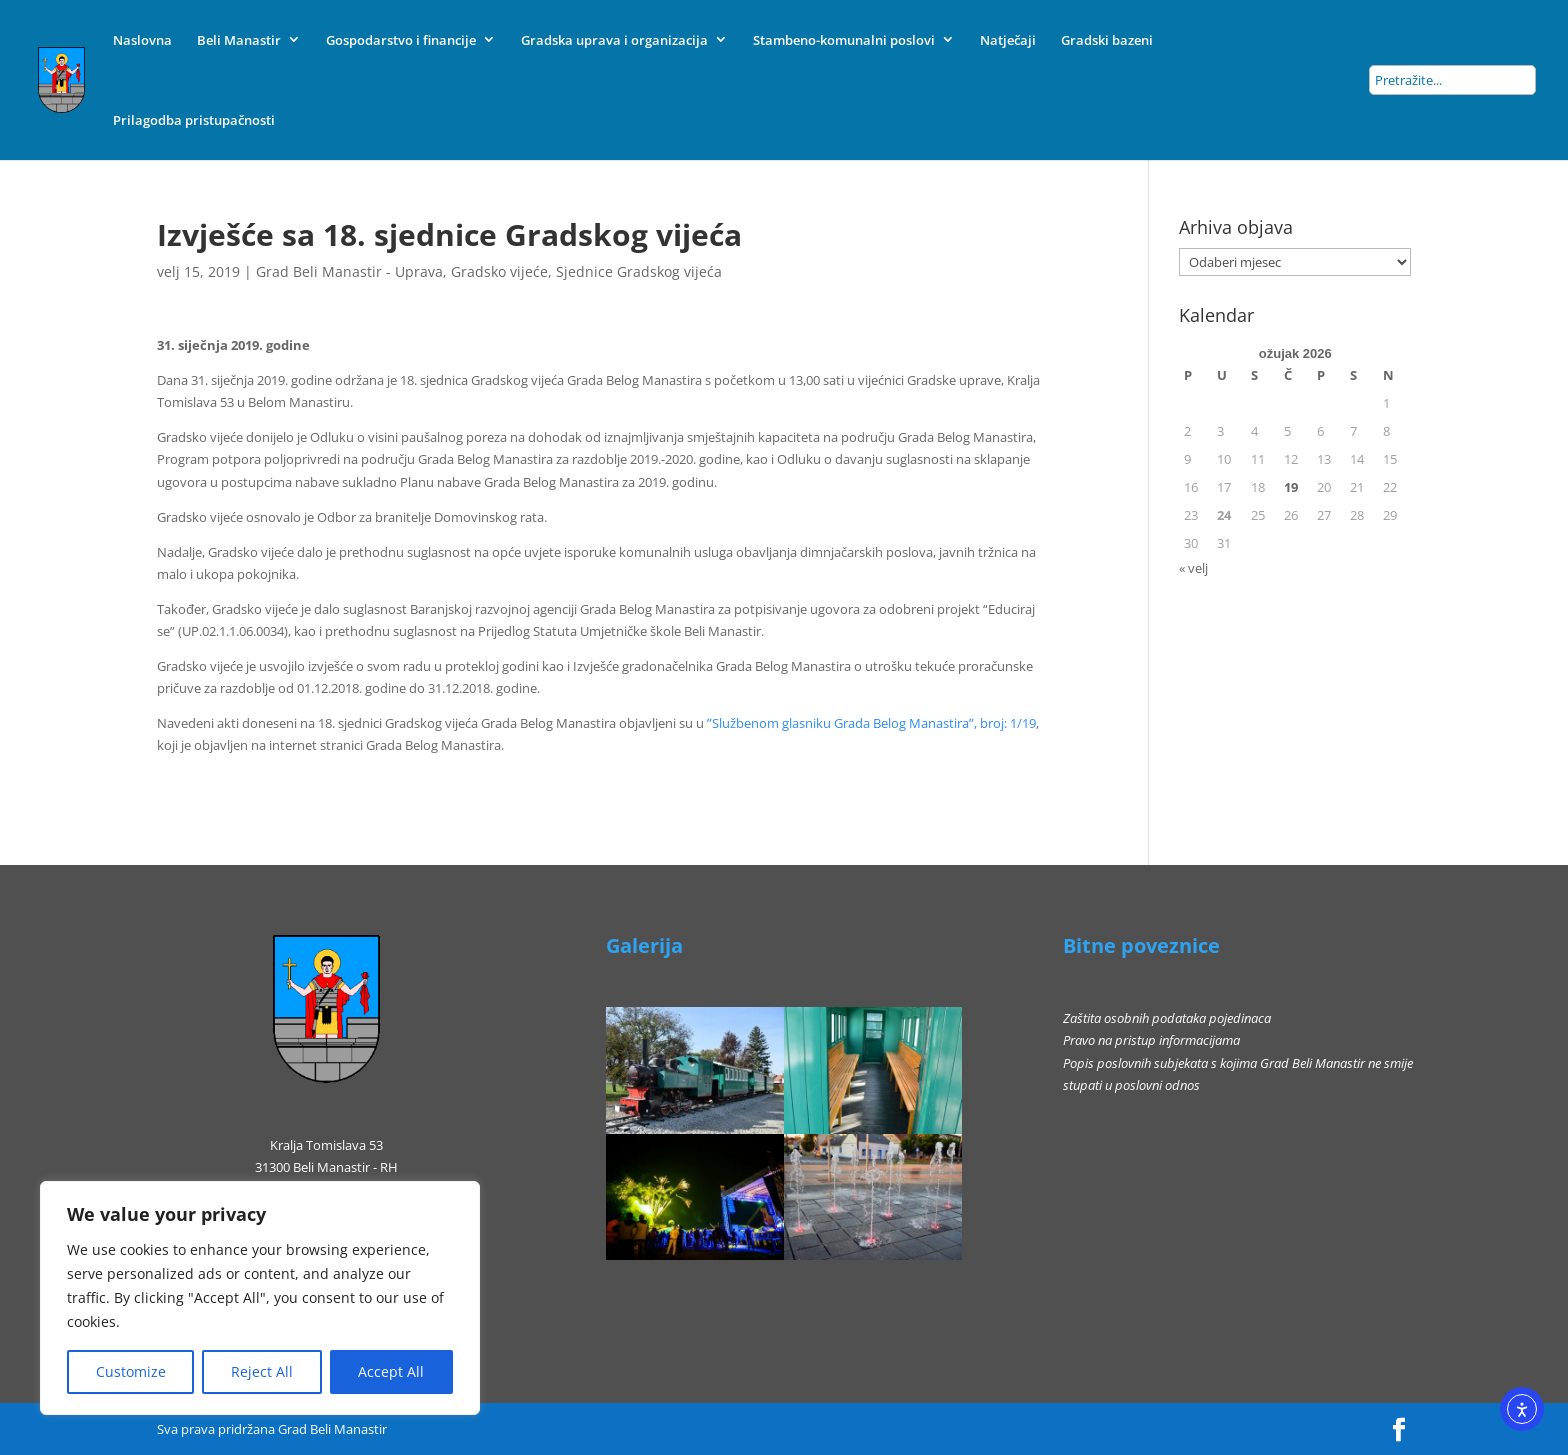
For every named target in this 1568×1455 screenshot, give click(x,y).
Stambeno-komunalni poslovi (844, 40)
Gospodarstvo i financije (401, 40)
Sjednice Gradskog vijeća (639, 271)
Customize (131, 1371)
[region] (260, 1298)
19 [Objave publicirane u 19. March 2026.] (1291, 487)
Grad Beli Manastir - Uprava (349, 271)
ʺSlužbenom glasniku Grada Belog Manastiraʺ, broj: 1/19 (871, 723)
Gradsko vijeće (499, 271)
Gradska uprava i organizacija (614, 40)
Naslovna (142, 40)
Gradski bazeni (1107, 40)
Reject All (262, 1371)
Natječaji (1008, 40)
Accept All (391, 1371)
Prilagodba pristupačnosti (194, 120)
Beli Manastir (239, 40)
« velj (1193, 568)
